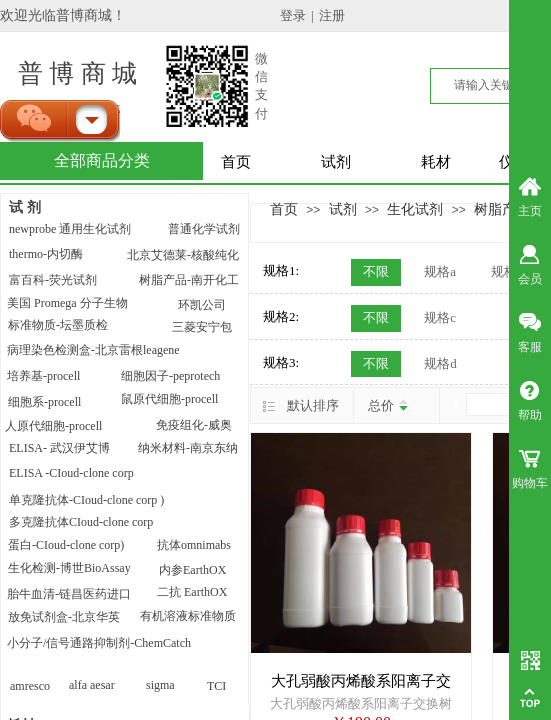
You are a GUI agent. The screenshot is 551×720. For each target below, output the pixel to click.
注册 (332, 15)
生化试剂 (415, 209)
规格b (507, 271)
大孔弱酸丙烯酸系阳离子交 (361, 681)
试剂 (336, 162)
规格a (440, 271)
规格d (440, 363)
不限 (376, 271)
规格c (440, 317)
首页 (236, 162)
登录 (293, 15)
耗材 (436, 162)
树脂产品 (502, 209)
